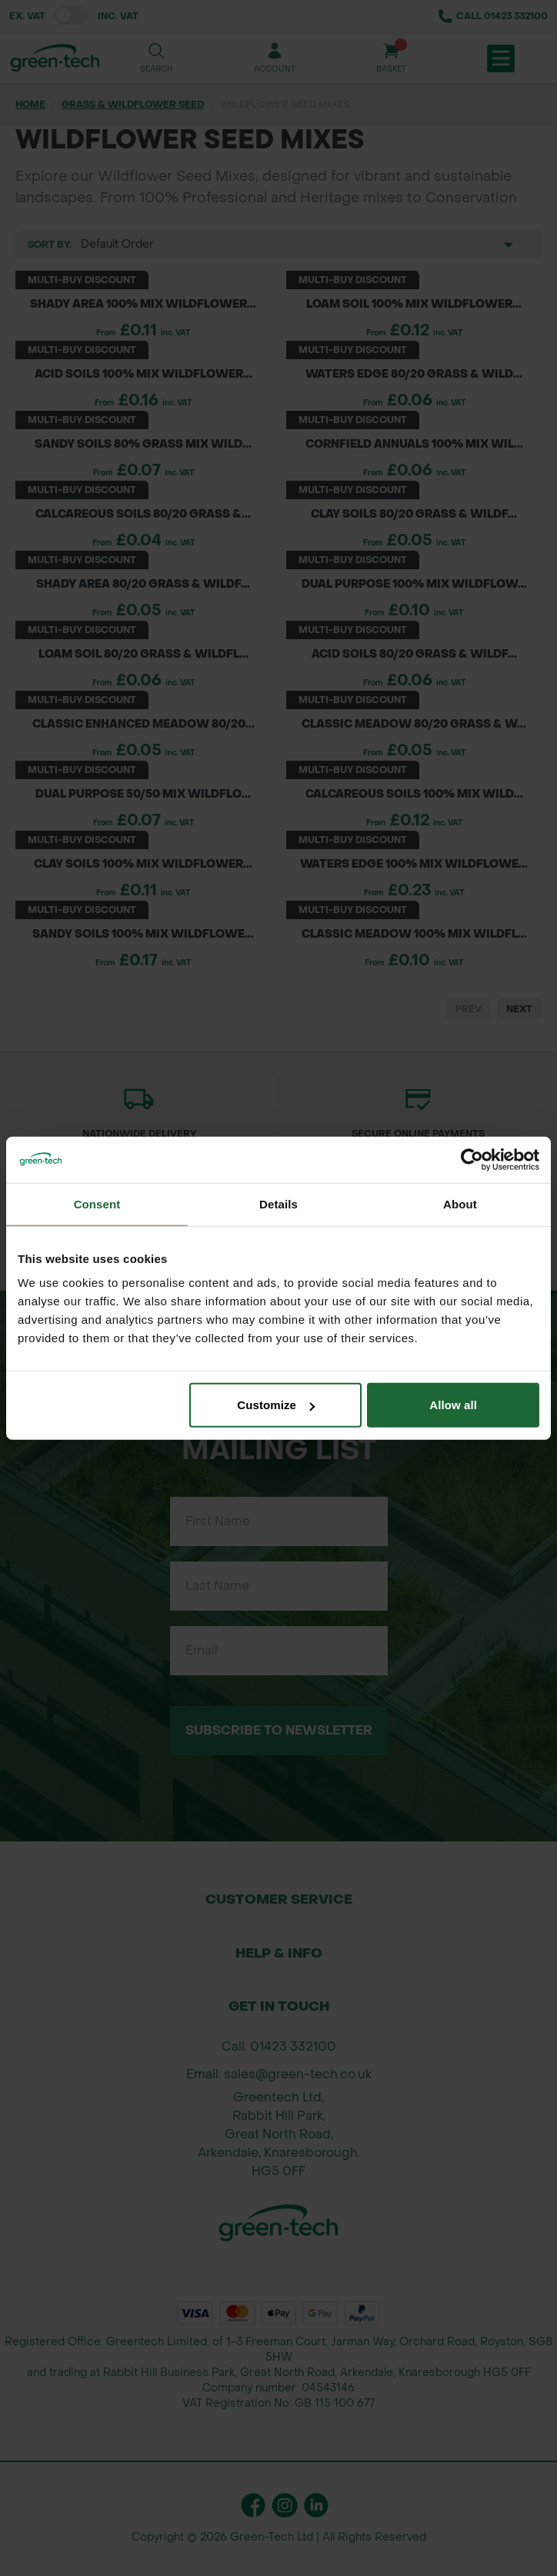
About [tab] (460, 1203)
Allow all (453, 1404)
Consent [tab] (97, 1203)
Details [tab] (278, 1203)
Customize (276, 1404)
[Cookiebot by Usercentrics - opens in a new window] (472, 1159)
